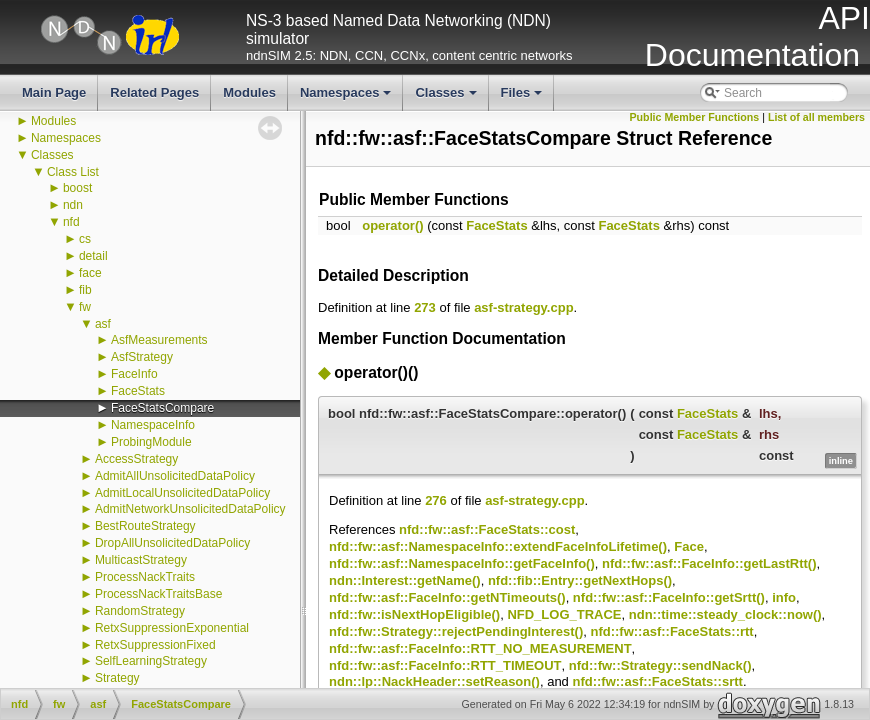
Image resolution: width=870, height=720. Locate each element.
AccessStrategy (136, 459)
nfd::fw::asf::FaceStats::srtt (657, 681)
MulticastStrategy (141, 560)
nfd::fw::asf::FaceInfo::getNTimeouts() (447, 597)
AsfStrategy (142, 357)
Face (689, 546)
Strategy (117, 678)
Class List (73, 172)
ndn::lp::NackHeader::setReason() (434, 681)
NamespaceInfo (153, 425)
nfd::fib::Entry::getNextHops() (580, 580)
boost (77, 188)
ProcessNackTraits (145, 577)
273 (425, 307)
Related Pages (154, 92)
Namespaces (347, 98)
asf (103, 324)
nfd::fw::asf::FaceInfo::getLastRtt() (709, 563)
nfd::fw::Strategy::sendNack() (660, 665)
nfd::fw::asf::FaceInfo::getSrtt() (669, 597)
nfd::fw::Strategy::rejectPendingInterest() (456, 631)
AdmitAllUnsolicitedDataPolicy (175, 476)
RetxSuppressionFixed (155, 645)
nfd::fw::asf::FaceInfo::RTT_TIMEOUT (445, 665)
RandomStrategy (140, 611)
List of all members (816, 117)
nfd (71, 222)
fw (85, 307)
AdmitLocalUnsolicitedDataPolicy (182, 493)
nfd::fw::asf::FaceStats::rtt (671, 631)
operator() (392, 225)
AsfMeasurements (159, 340)
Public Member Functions (695, 117)
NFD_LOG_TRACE (564, 614)
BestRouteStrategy (145, 526)
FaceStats (138, 391)
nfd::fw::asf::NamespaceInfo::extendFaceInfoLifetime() (498, 546)
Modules (249, 92)
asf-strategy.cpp (523, 307)
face (90, 273)
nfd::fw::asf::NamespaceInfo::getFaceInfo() (462, 563)
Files (523, 98)
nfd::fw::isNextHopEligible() (414, 614)
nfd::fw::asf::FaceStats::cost (487, 529)
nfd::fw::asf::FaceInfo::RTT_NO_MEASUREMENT (480, 648)
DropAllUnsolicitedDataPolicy (172, 543)
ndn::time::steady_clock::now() (725, 614)
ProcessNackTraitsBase (159, 594)
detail (93, 256)
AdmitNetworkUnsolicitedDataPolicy (190, 509)
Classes (447, 98)
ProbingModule (151, 442)
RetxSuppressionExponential (172, 628)
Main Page (54, 92)
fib (85, 290)
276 (436, 500)
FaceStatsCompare (162, 408)
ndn (73, 205)
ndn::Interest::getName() (405, 580)
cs (85, 239)
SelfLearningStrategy (151, 661)
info (784, 597)
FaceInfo (134, 374)
